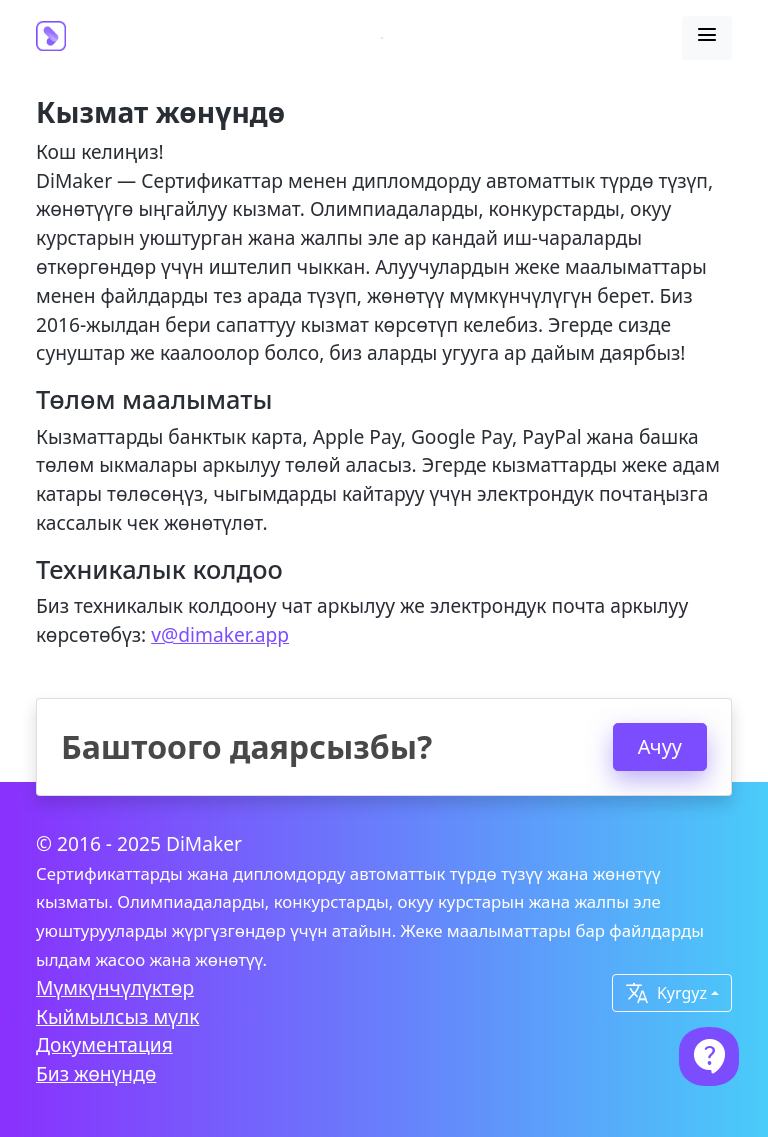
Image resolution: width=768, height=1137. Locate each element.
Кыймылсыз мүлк (117, 1016)
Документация (104, 1044)
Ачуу (660, 746)
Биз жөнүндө (96, 1073)
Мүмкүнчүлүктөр (115, 987)
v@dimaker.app (220, 634)
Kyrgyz (666, 993)
